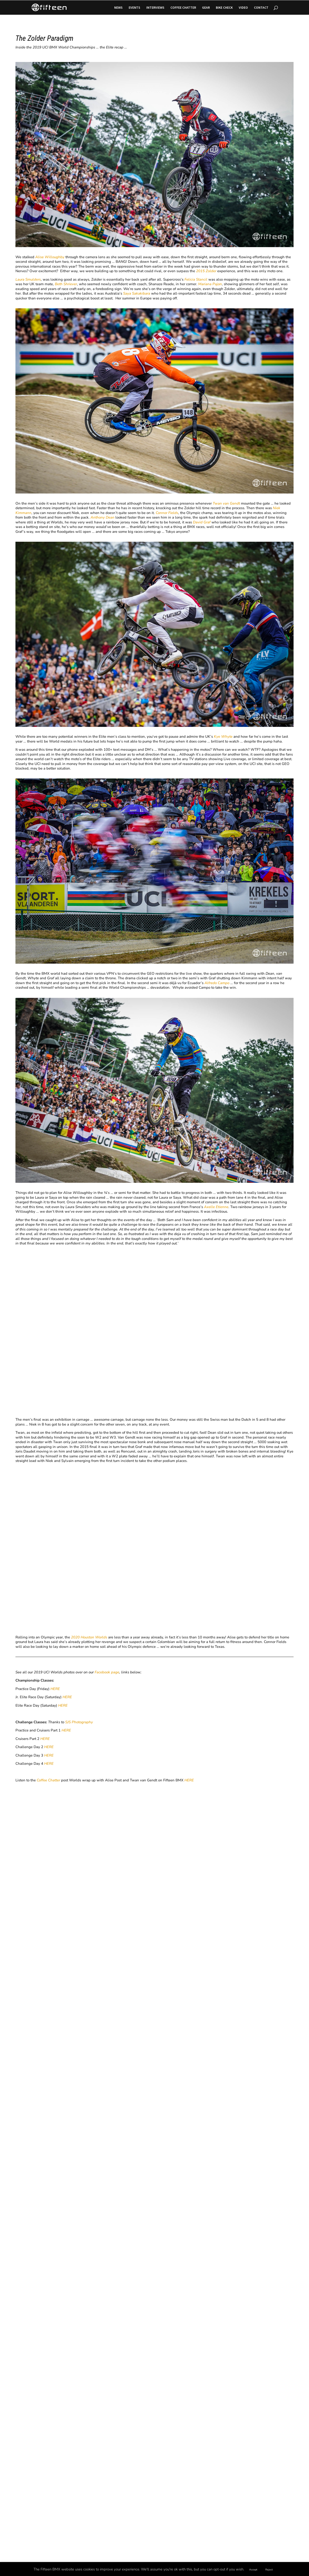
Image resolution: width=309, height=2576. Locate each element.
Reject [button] (269, 2569)
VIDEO (243, 8)
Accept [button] (253, 2569)
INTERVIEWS (155, 8)
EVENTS (134, 8)
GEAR (206, 8)
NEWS (118, 8)
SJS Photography (79, 1722)
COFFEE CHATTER (183, 8)
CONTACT (261, 8)
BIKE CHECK (224, 8)
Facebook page (107, 1672)
